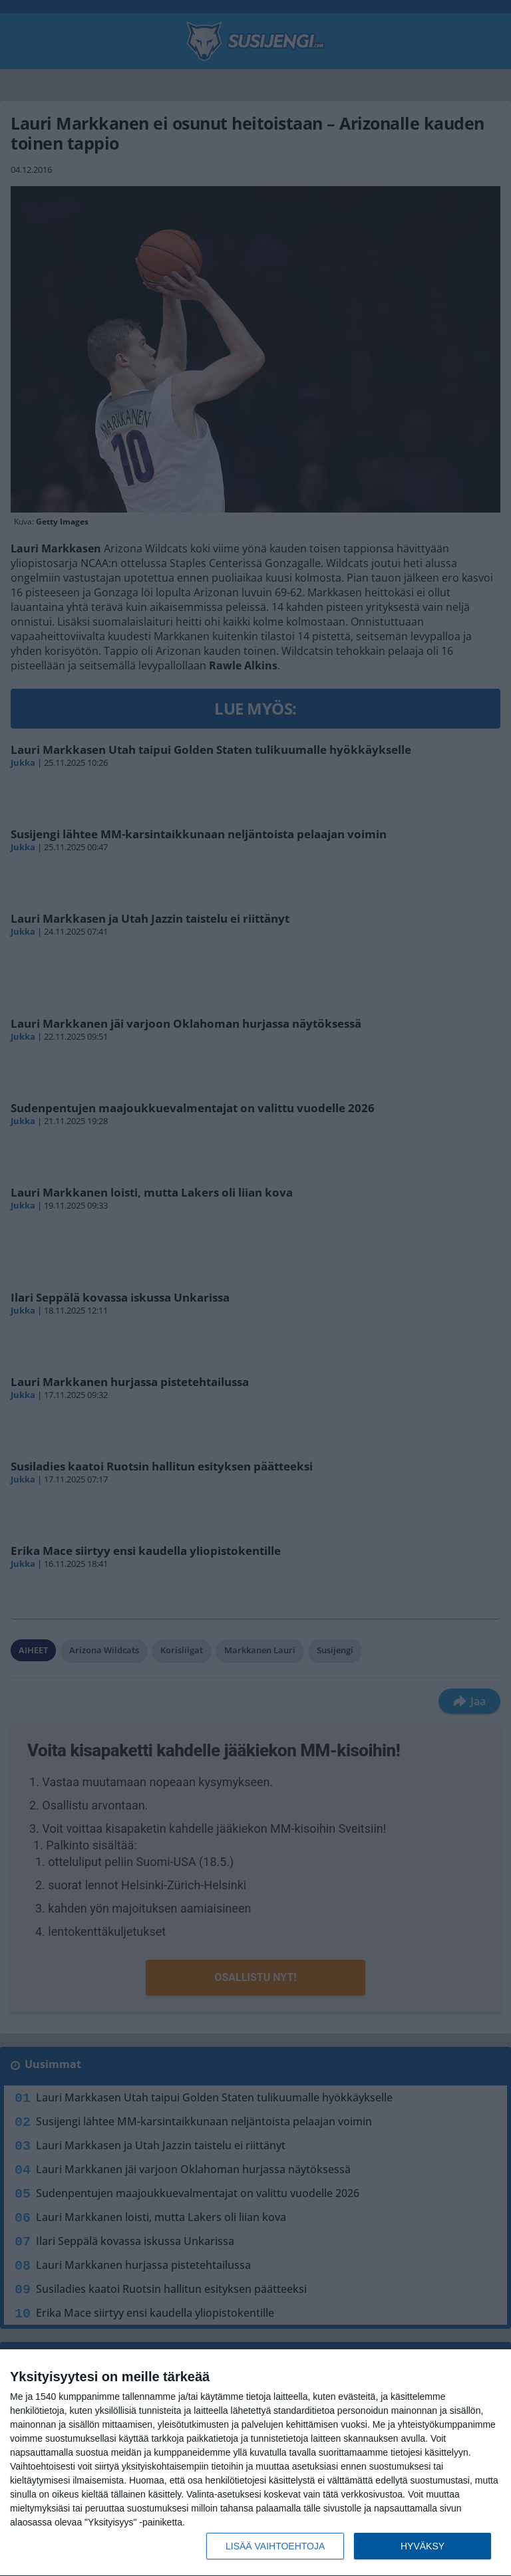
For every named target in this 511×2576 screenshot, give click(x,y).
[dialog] (255, 2463)
